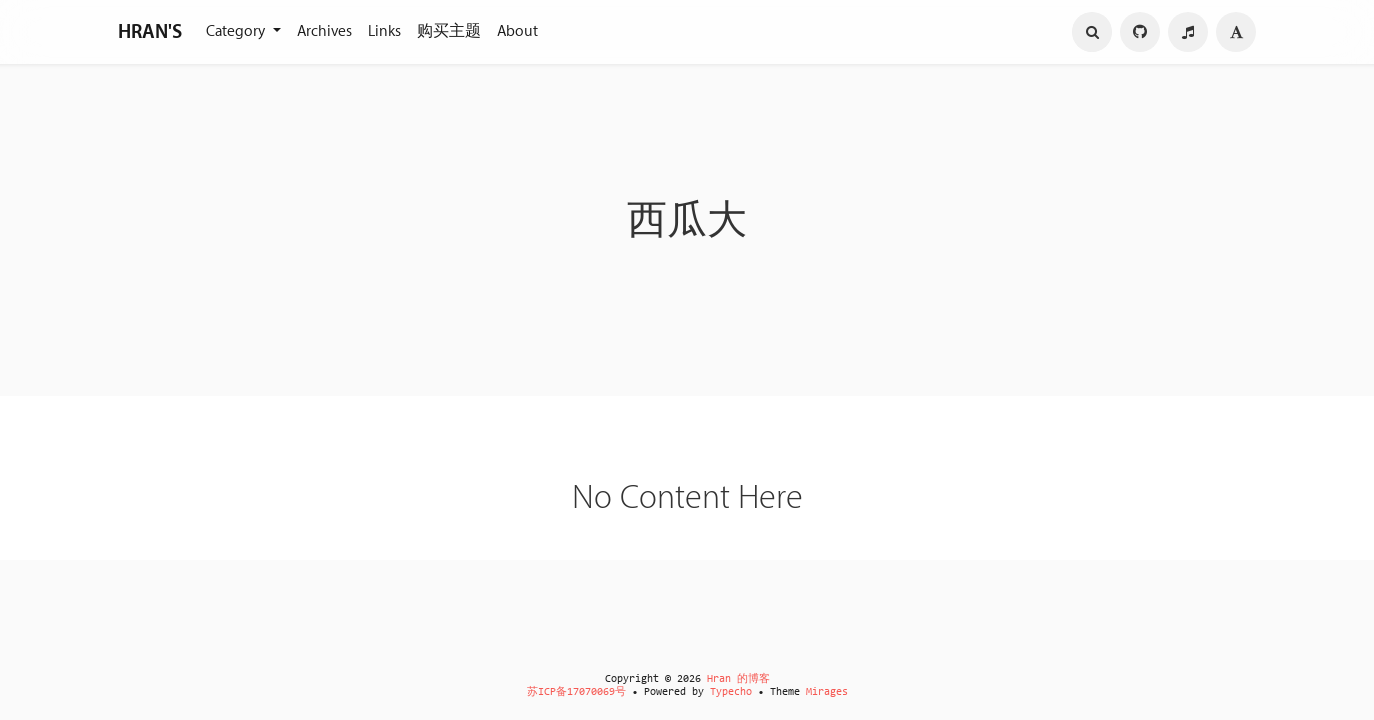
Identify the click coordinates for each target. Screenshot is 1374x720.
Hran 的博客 (738, 679)
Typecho (731, 692)
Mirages (827, 692)
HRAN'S (150, 32)
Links (384, 31)
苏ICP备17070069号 (576, 692)
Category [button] (237, 31)
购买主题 (449, 31)
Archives (324, 31)
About (517, 31)
